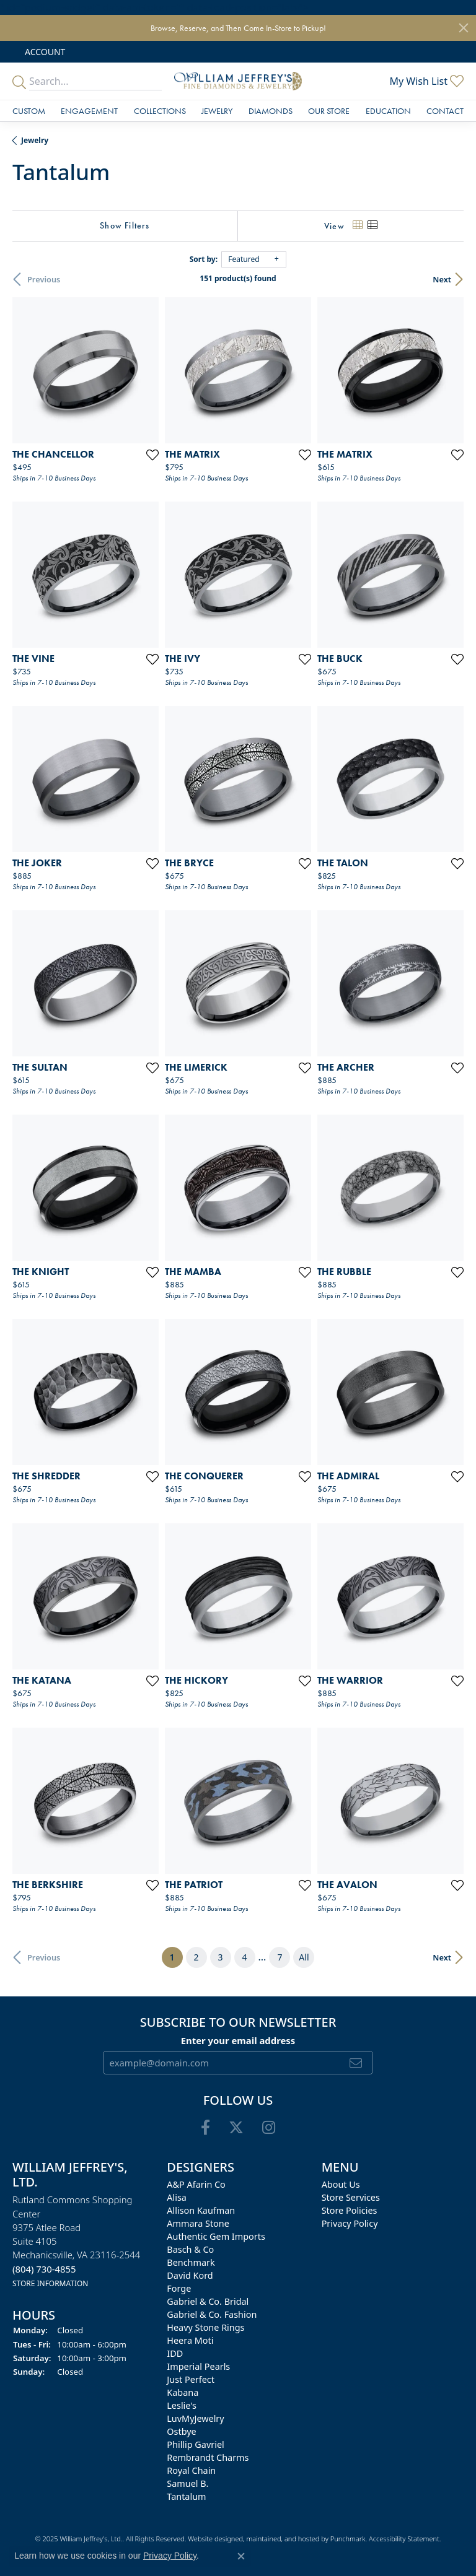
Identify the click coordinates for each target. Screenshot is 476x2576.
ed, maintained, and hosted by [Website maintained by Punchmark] (282, 2539)
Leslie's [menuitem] (181, 2406)
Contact (445, 110)
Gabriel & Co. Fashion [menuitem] (212, 2315)
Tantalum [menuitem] (186, 2497)
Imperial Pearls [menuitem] (198, 2367)
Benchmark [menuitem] (190, 2263)
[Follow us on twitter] (236, 2128)
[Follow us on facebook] (205, 2128)
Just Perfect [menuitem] (190, 2380)
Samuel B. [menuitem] (187, 2484)
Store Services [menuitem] (351, 2198)
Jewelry (216, 110)
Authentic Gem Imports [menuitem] (216, 2237)
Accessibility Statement (404, 2539)
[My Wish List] (426, 81)
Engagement (89, 110)
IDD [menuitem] (175, 2354)
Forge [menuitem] (179, 2289)
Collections (160, 110)
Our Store (329, 110)
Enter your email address (238, 2040)
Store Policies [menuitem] (349, 2211)
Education (388, 110)
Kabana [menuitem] (182, 2393)
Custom (28, 110)
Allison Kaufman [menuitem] (201, 2211)
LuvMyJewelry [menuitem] (195, 2419)
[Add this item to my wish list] (152, 454)
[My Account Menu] (45, 52)
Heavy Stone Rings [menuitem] (205, 2328)
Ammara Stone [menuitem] (198, 2224)
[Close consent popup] (241, 2556)
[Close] (464, 28)
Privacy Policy (169, 2556)
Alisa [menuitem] (177, 2198)
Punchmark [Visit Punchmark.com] (348, 2539)
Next (442, 279)
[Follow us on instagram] (268, 2128)
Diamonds (271, 110)
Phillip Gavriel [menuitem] (195, 2445)
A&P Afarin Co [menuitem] (196, 2185)
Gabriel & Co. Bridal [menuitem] (208, 2302)
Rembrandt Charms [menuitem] (208, 2458)
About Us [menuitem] (341, 2185)
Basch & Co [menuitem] (190, 2250)
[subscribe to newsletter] (356, 2063)
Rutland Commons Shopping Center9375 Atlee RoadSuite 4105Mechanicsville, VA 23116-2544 (76, 2241)
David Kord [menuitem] (190, 2276)
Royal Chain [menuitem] (191, 2471)
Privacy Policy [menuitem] (350, 2224)
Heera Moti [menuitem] (190, 2341)
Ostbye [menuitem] (181, 2432)
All (304, 1957)
